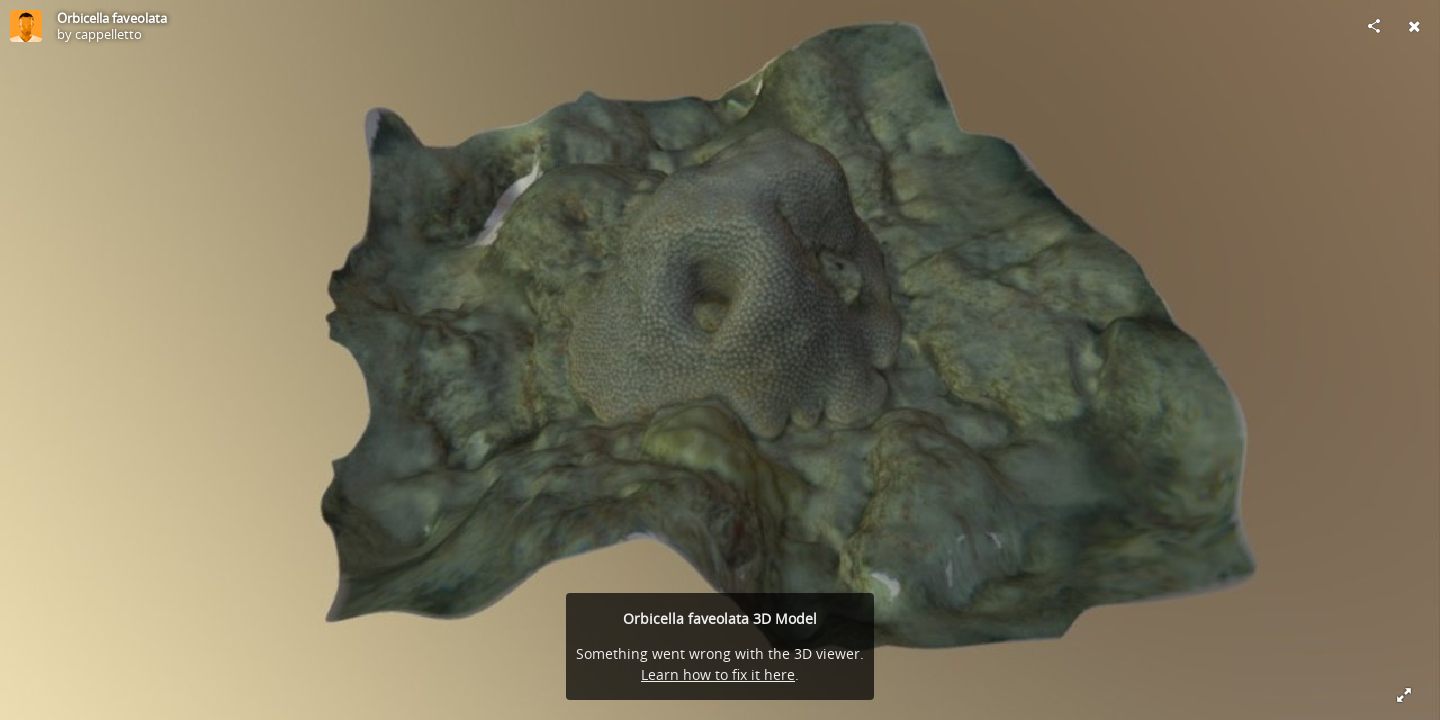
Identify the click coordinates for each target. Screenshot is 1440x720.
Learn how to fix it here (718, 674)
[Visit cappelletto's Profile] (26, 26)
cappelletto (108, 34)
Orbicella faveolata (112, 18)
